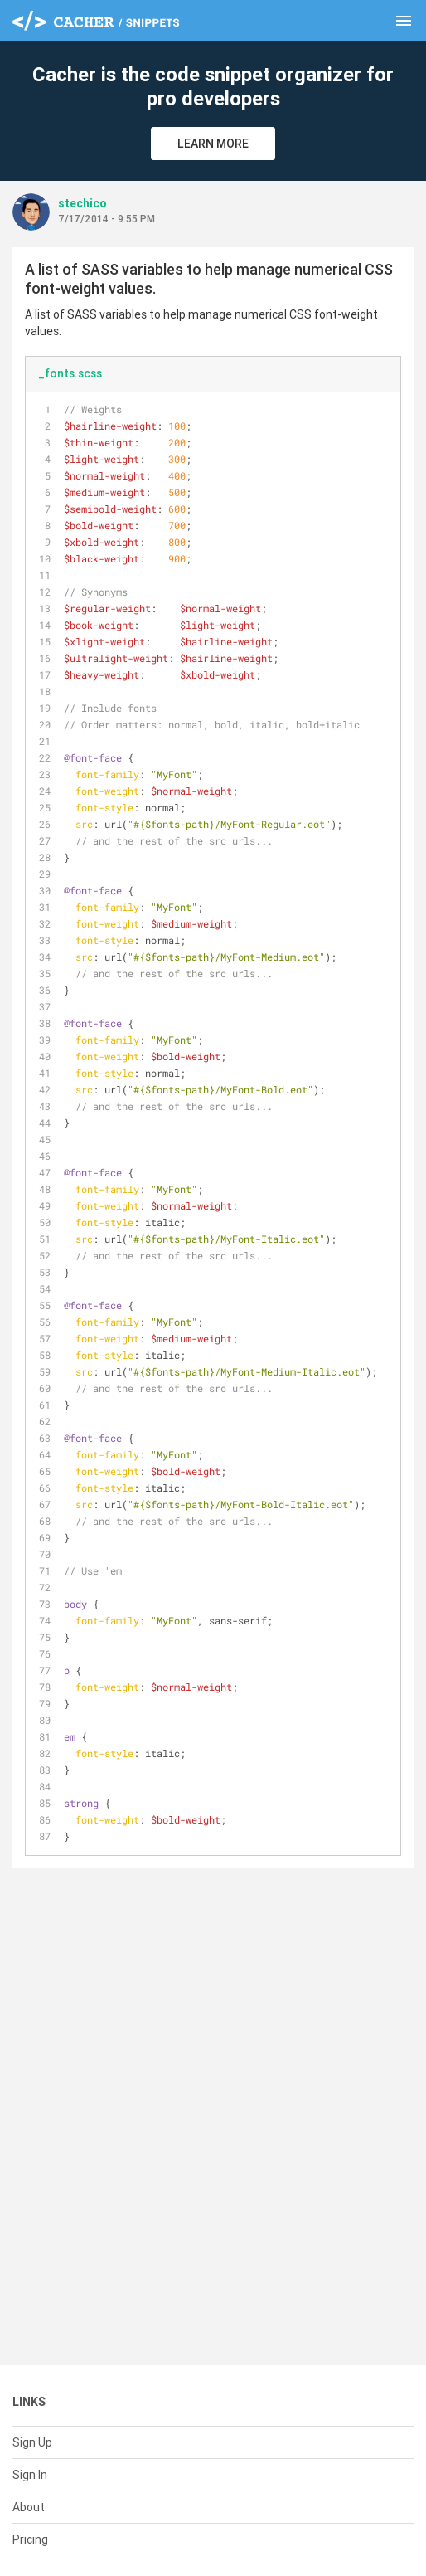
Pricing (30, 2539)
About (28, 2507)
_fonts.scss (70, 373)
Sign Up (32, 2442)
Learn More (213, 143)
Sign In (29, 2474)
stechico (82, 203)
